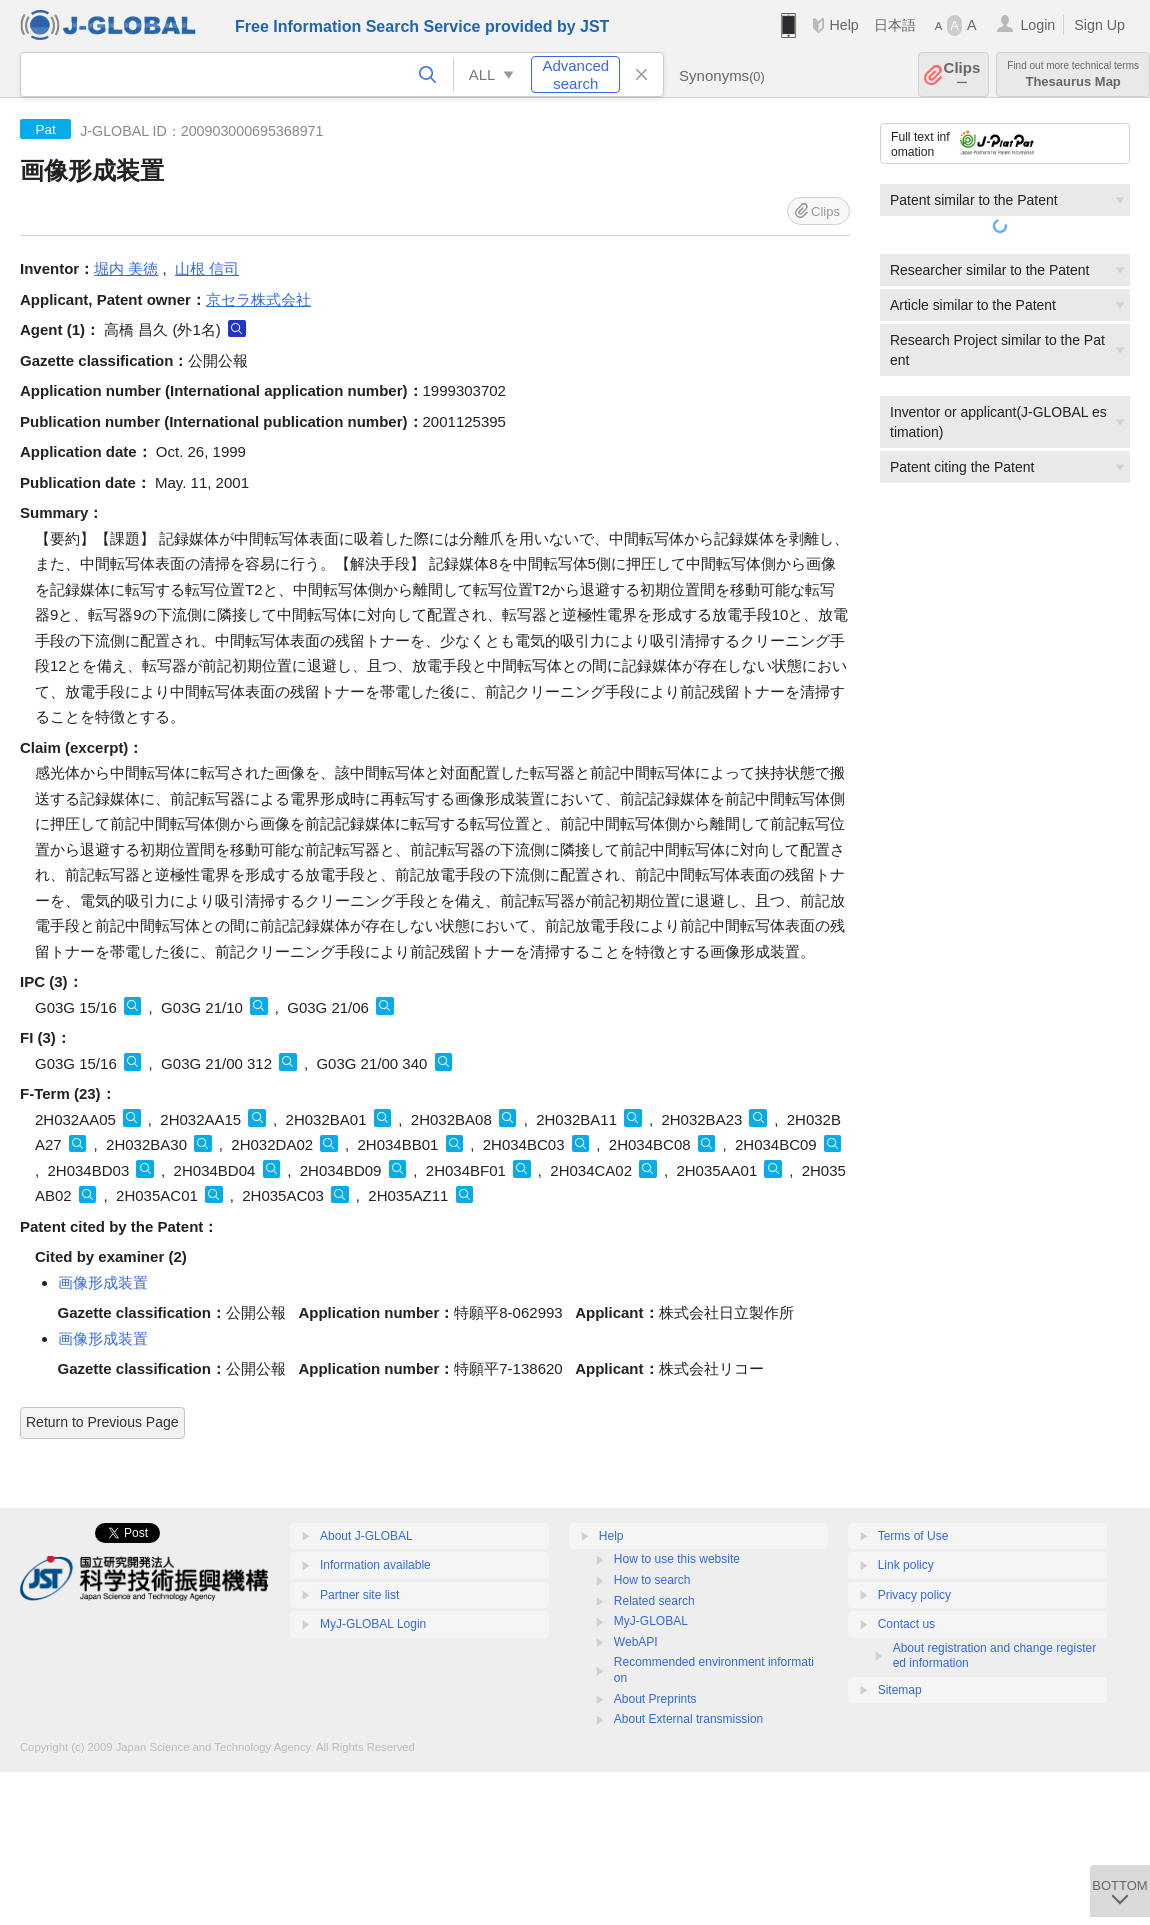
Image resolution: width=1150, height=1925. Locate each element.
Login (1037, 25)
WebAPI (636, 1642)
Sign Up (1099, 25)
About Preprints (655, 1699)
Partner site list (359, 1595)
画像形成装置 (103, 1282)
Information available (375, 1565)
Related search (654, 1601)
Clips (962, 74)
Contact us (906, 1624)
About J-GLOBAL (366, 1536)
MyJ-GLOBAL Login (373, 1624)
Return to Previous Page (102, 1422)
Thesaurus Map (1073, 74)
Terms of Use (913, 1536)
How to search (652, 1580)
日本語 (895, 25)
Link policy (906, 1565)
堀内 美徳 (126, 268)
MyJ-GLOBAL (651, 1621)
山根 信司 (207, 268)
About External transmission (688, 1719)
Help (843, 25)
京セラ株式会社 (258, 299)
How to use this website (677, 1559)
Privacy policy (914, 1595)
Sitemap (900, 1690)
